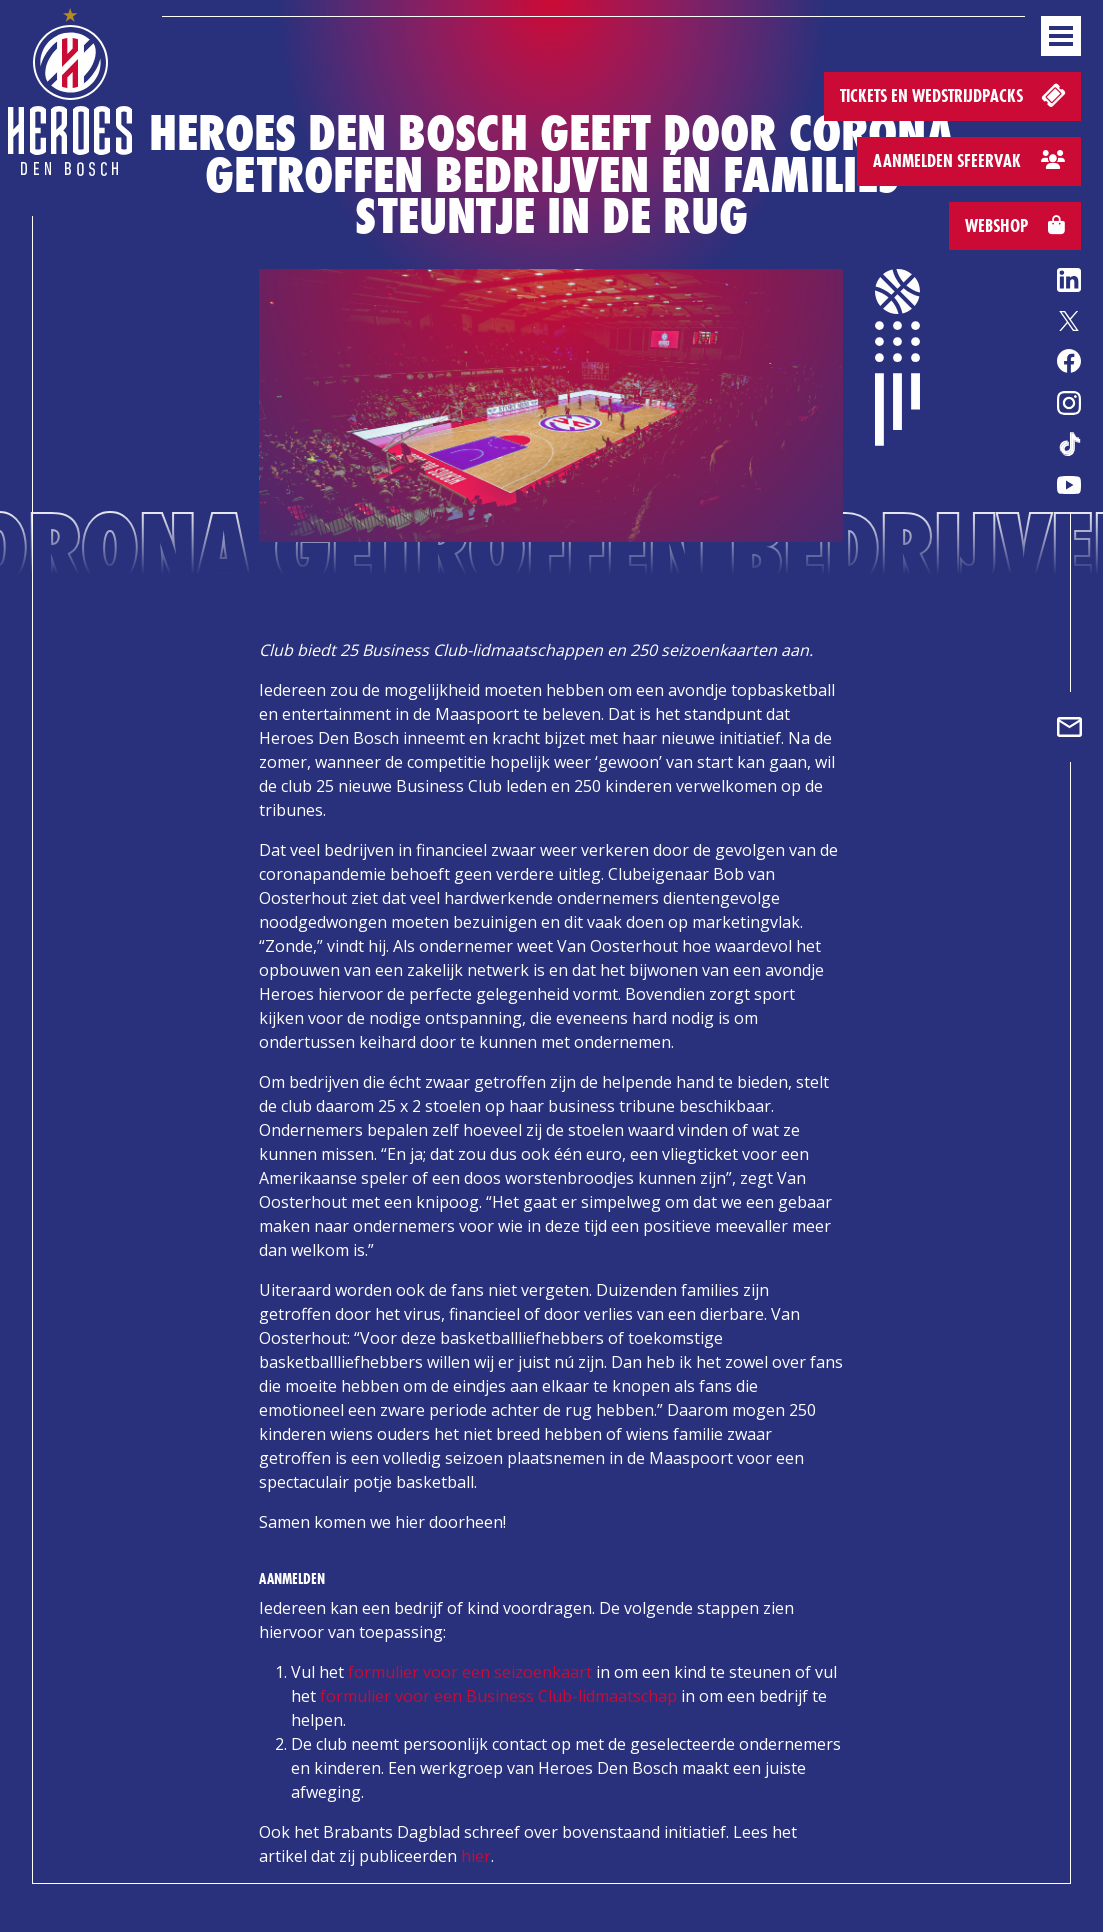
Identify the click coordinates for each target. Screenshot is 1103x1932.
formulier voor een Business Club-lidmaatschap (498, 1696)
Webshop (1015, 225)
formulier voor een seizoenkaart (470, 1672)
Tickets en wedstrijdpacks (954, 94)
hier (476, 1856)
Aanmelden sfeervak (969, 160)
